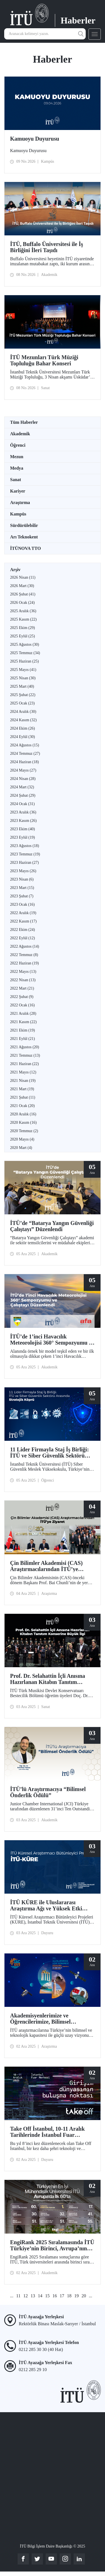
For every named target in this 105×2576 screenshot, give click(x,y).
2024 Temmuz (25, 753)
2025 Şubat (22, 695)
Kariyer (17, 491)
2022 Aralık (23, 913)
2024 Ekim (22, 728)
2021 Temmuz (25, 1055)
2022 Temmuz (24, 955)
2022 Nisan (23, 980)
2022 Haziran (24, 963)
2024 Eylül (22, 737)
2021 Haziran (24, 1064)
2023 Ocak (22, 904)
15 (47, 2295)
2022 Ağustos (24, 946)
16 (54, 2295)
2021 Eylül (22, 1039)
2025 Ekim (22, 628)
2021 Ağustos (24, 1047)
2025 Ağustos (24, 644)
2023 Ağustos (24, 846)
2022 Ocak (22, 1005)
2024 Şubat (22, 795)
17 (62, 2295)
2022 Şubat (21, 997)
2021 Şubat (22, 1097)
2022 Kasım (23, 921)
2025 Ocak (22, 703)
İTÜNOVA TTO (25, 548)
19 (76, 2295)
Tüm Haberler (24, 422)
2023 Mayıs (23, 871)
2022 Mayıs (23, 971)
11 (18, 2295)
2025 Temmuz (25, 653)
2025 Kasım (23, 619)
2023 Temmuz (25, 854)
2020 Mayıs (22, 1139)
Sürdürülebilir (24, 525)
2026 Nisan (22, 577)
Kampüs (18, 514)
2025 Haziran (24, 661)
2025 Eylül (22, 636)
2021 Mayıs (23, 1072)
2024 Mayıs (23, 770)
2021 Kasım (23, 1022)
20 (83, 2295)
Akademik (20, 433)
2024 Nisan (23, 779)
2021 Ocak (22, 1106)
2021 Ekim (22, 1030)
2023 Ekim (22, 829)
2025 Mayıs (23, 670)
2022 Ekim (22, 930)
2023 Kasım (23, 821)
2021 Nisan (23, 1080)
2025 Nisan (23, 678)
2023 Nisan (22, 879)
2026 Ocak (22, 602)
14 (40, 2295)
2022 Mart (22, 988)
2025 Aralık (23, 611)
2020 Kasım (23, 1122)
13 (33, 2295)
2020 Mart (21, 1148)
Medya (16, 468)
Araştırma (20, 502)
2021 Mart (22, 1089)
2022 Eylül (22, 938)
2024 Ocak (22, 804)
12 (25, 2295)
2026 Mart (22, 586)
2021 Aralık (23, 1013)
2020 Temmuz (24, 1131)
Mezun (16, 456)
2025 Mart (22, 686)
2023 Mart (22, 888)
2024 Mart (22, 787)
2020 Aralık (23, 1114)
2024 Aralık (23, 711)
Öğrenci (17, 445)
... (11, 2295)
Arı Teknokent (24, 536)
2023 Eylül (22, 837)
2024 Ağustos (24, 745)
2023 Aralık (23, 812)
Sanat (15, 479)
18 (69, 2295)
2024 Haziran (24, 762)
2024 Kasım (23, 720)
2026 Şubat (22, 594)
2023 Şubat (21, 896)
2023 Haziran (24, 862)
